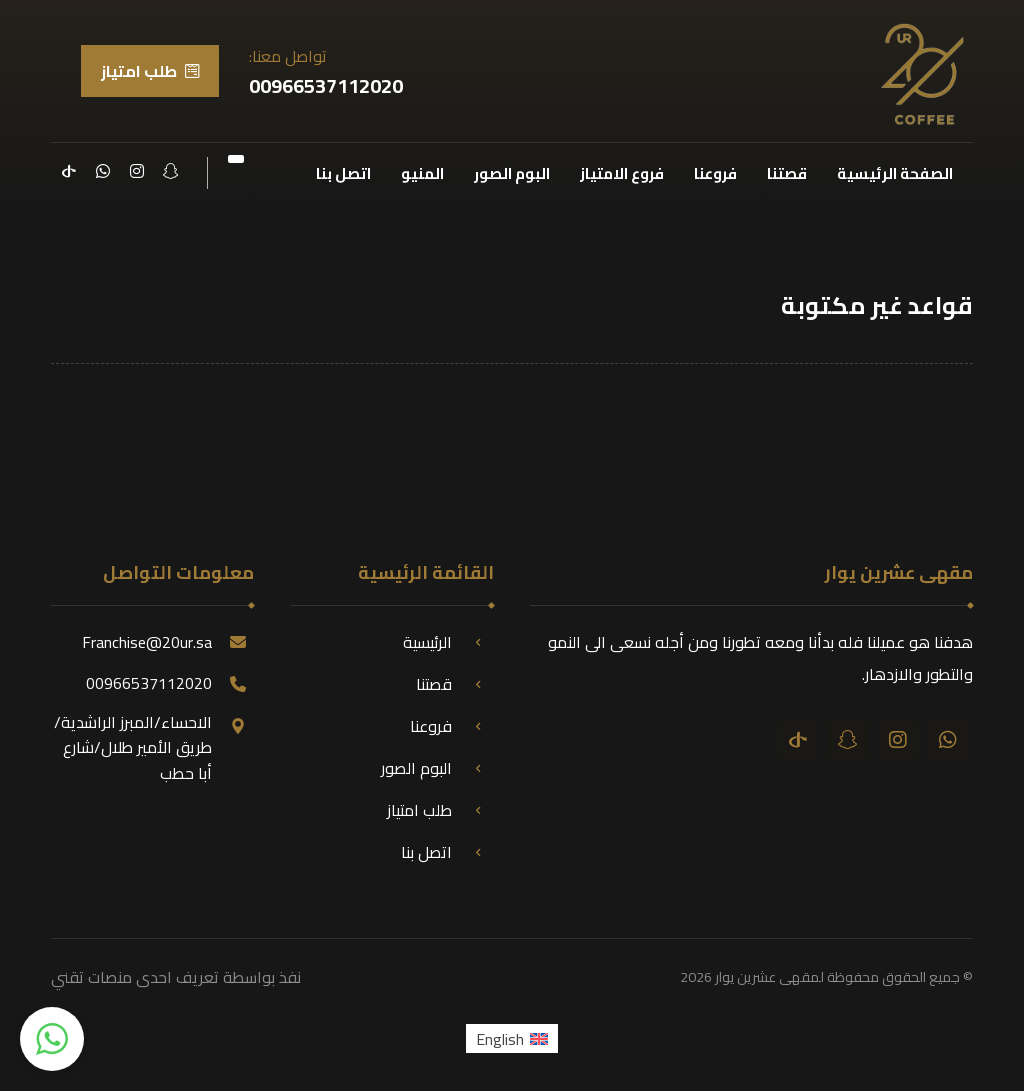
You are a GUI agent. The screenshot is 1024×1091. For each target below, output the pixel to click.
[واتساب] (103, 171)
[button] (52, 1039)
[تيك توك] (69, 171)
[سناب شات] (171, 171)
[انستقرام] (137, 171)
